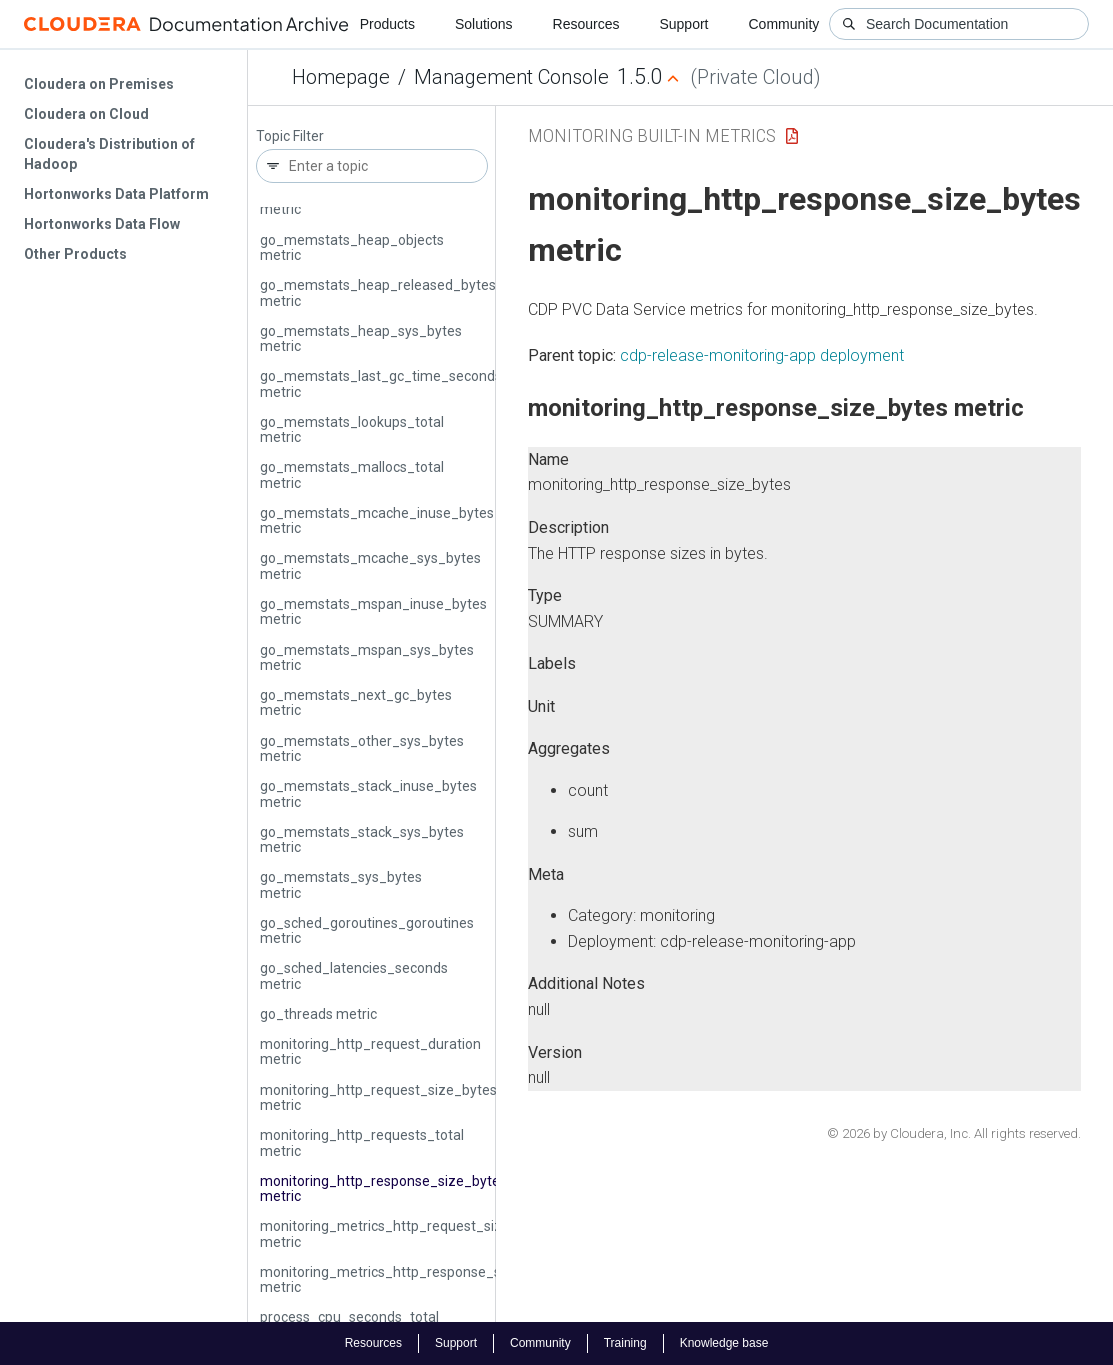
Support (683, 24)
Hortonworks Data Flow (102, 224)
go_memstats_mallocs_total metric (352, 474)
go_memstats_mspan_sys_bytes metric (367, 657)
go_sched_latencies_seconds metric (354, 975)
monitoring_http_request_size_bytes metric (378, 1097)
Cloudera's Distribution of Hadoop (109, 154)
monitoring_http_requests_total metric (362, 1142)
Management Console (511, 77)
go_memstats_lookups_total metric (352, 429)
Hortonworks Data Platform (116, 194)
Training (625, 1343)
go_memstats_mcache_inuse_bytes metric (377, 520)
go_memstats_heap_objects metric (352, 247)
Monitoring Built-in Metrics (652, 135)
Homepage (341, 77)
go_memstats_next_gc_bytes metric (356, 702)
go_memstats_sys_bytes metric (341, 884)
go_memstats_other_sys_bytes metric (362, 748)
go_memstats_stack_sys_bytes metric (362, 839)
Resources (586, 24)
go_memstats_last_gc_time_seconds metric (381, 383)
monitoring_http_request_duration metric (370, 1051)
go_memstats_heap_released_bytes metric (378, 292)
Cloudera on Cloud (86, 114)
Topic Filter (290, 136)
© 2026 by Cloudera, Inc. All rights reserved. (954, 1133)
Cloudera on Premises (99, 84)
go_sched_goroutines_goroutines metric (367, 930)
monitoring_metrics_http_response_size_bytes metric (411, 1279)
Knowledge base (724, 1343)
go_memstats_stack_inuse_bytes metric (368, 793)
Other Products (75, 254)
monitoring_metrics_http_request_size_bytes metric (406, 1233)
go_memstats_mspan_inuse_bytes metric (373, 611)
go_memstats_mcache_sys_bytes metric (370, 565)
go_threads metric (318, 1014)
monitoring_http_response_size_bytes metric (383, 1188)
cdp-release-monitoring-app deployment (762, 355)
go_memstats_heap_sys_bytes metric (361, 338)
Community (784, 24)
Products (387, 24)
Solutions (484, 24)
